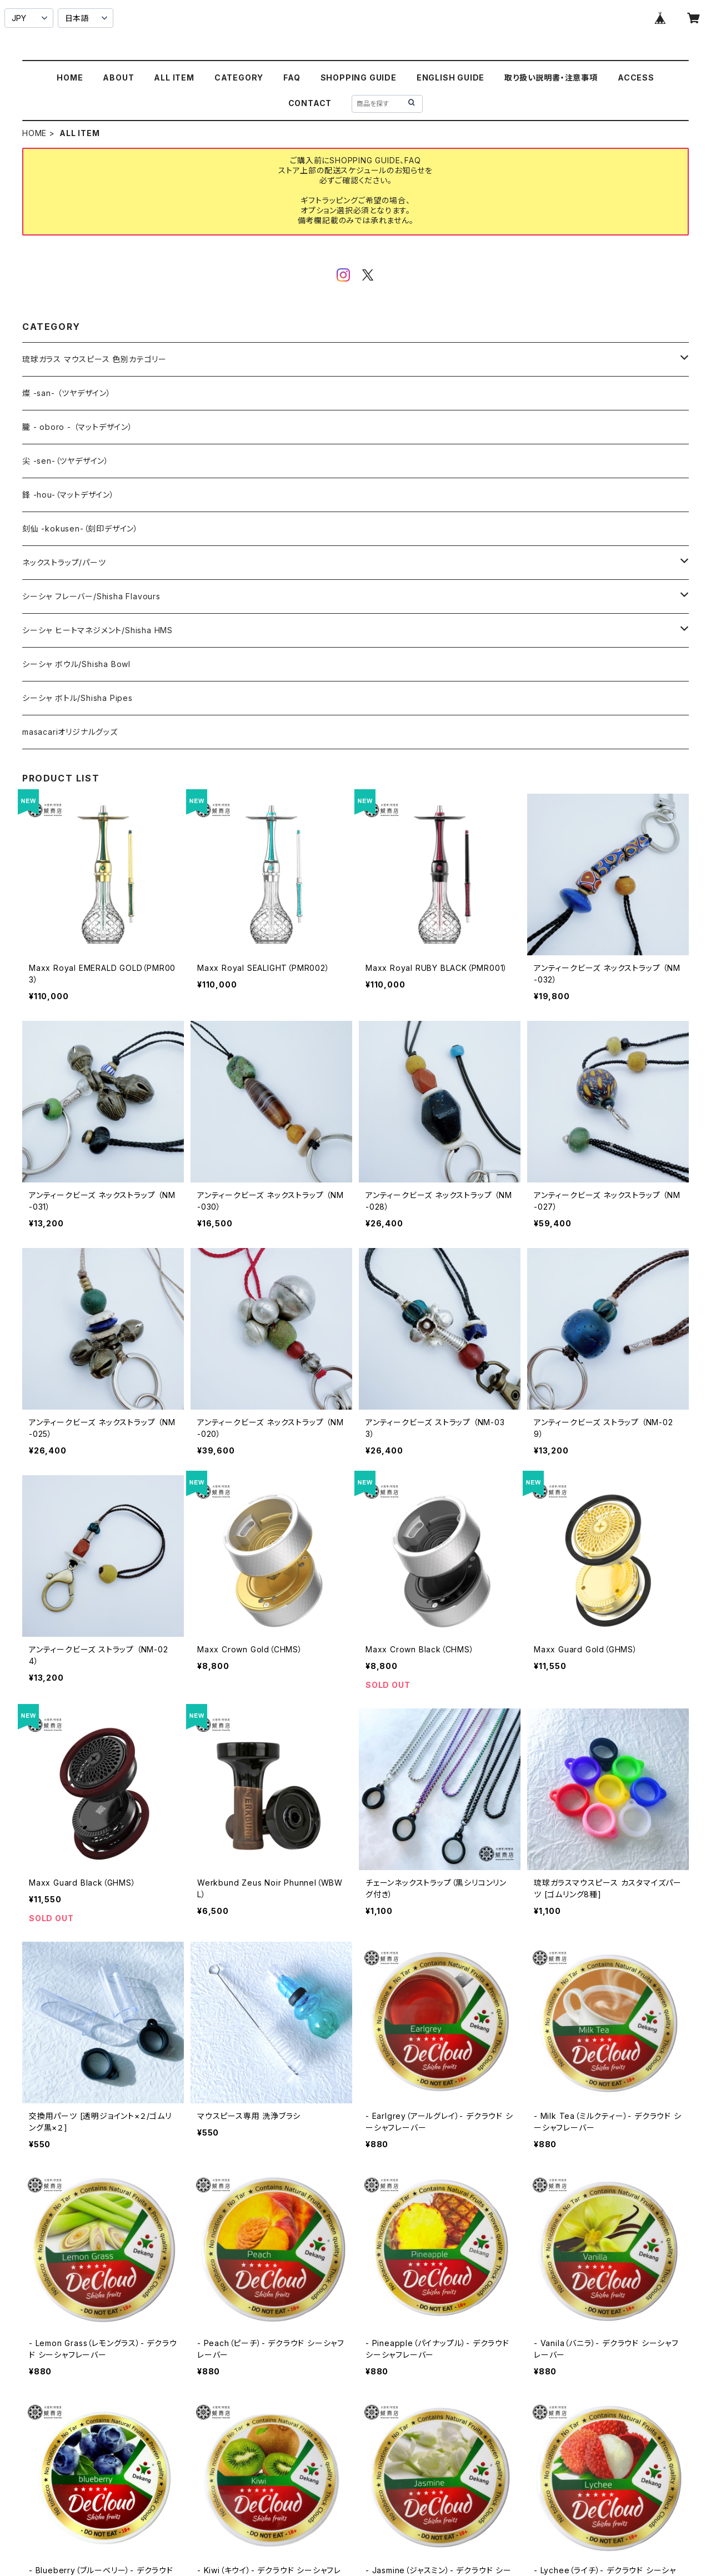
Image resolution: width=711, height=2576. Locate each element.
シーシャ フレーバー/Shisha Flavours (91, 596)
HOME (70, 77)
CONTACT (310, 103)
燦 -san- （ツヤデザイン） (66, 393)
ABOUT (118, 77)
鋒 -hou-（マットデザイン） (68, 494)
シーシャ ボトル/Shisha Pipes (77, 698)
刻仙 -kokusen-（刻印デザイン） (80, 528)
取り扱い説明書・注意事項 (551, 77)
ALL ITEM (174, 77)
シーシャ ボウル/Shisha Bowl (76, 664)
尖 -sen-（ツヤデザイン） (65, 460)
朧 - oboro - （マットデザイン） (77, 427)
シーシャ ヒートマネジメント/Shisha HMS (97, 630)
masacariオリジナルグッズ (70, 731)
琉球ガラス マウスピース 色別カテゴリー (94, 359)
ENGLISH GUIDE (450, 77)
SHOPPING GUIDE (359, 77)
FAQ (291, 77)
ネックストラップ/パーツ (64, 562)
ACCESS (636, 77)
